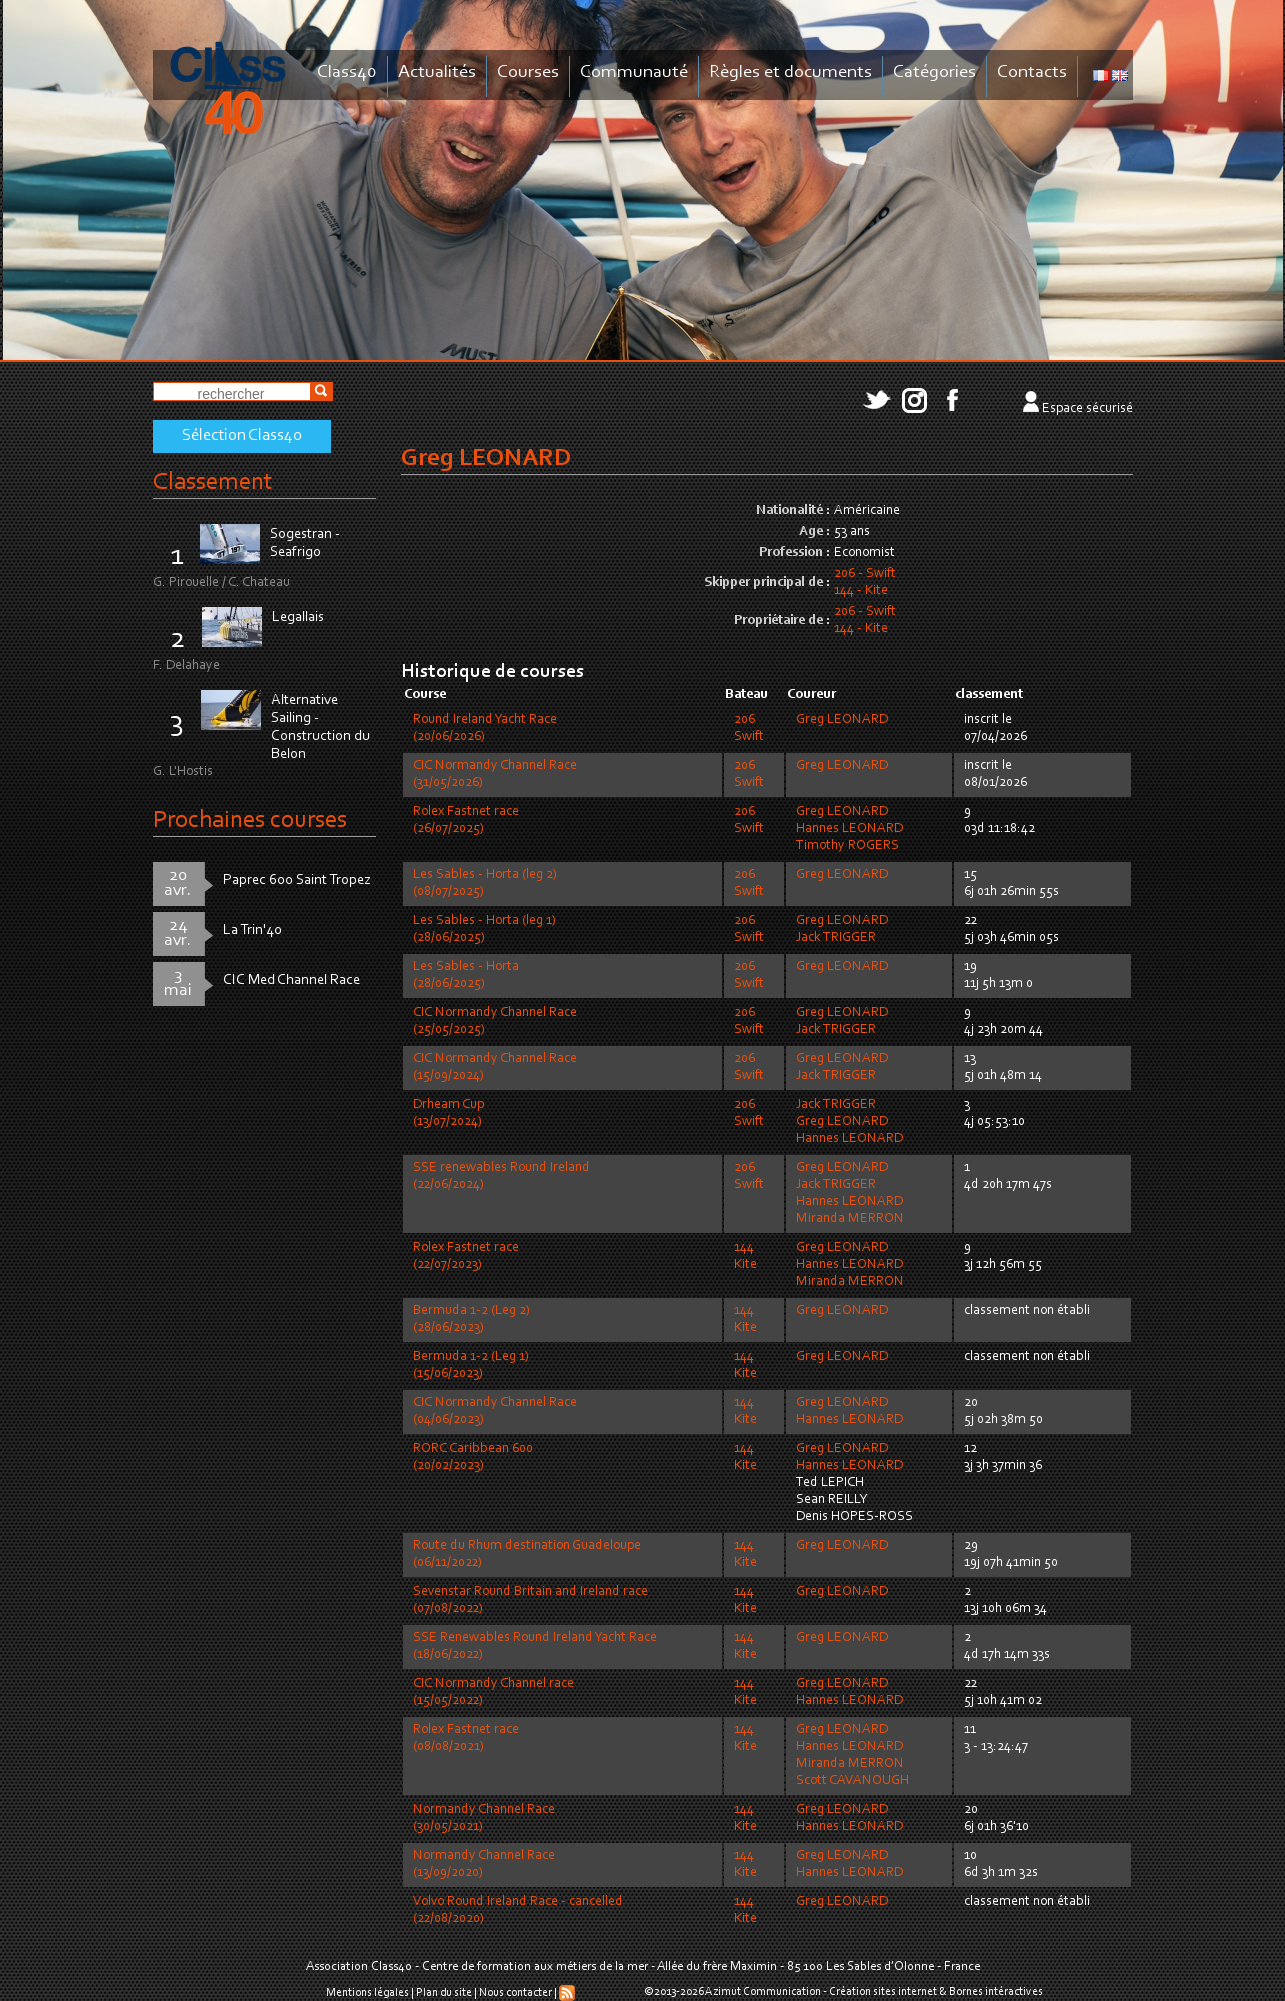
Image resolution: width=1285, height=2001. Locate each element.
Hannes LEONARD (849, 829)
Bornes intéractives (996, 1992)
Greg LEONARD (842, 720)
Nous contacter (515, 1993)
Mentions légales (367, 1993)
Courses (528, 72)
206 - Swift (865, 574)
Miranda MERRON (850, 1219)
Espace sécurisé (1087, 409)
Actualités (437, 72)
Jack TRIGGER (836, 938)
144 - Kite (861, 591)
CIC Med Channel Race (291, 980)
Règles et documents (790, 72)
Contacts (1032, 72)
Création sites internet (883, 1992)
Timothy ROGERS (847, 846)
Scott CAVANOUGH (852, 1781)
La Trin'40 (252, 930)
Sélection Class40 (242, 436)
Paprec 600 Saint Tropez (297, 880)
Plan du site (444, 1993)
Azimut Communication (763, 1992)
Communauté (634, 72)
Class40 (347, 72)
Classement (213, 482)
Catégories (934, 72)
